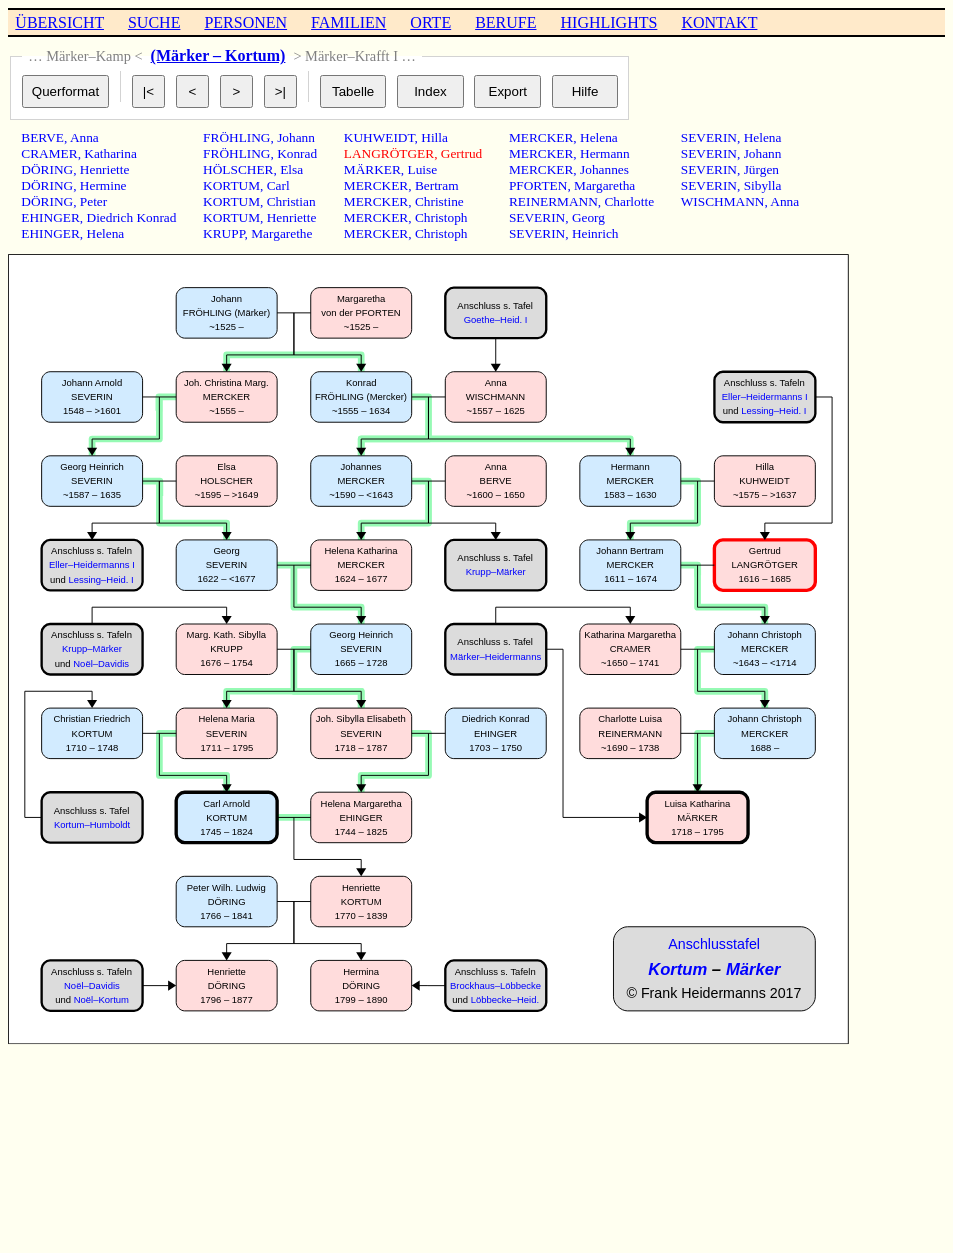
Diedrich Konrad (132, 217)
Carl (278, 185)
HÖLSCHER (238, 169)
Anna (84, 137)
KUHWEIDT (379, 137)
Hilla (434, 137)
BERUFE (505, 22)
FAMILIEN (348, 22)
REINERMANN (553, 201)
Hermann (605, 153)
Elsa (291, 169)
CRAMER (49, 153)
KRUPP (224, 233)
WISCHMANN (723, 201)
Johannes (604, 169)
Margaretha (604, 185)
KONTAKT (719, 22)
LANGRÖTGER (389, 153)
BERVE (42, 137)
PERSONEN (245, 22)
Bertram (437, 185)
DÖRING (47, 169)
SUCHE (154, 22)
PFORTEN (538, 185)
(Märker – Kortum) (218, 55)
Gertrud (461, 153)
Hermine (103, 185)
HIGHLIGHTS (609, 22)
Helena (106, 233)
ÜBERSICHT (59, 22)
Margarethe (281, 233)
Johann (296, 137)
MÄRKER (372, 169)
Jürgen (761, 169)
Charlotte (629, 201)
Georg (588, 217)
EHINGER (50, 217)
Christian (291, 201)
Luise (423, 169)
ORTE (430, 22)
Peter (93, 201)
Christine (439, 201)
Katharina (110, 153)
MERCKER (376, 185)
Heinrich (595, 233)
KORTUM (231, 185)
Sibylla (763, 185)
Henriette (105, 169)
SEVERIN (537, 217)
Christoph (441, 217)
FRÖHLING (236, 137)
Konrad (297, 153)
